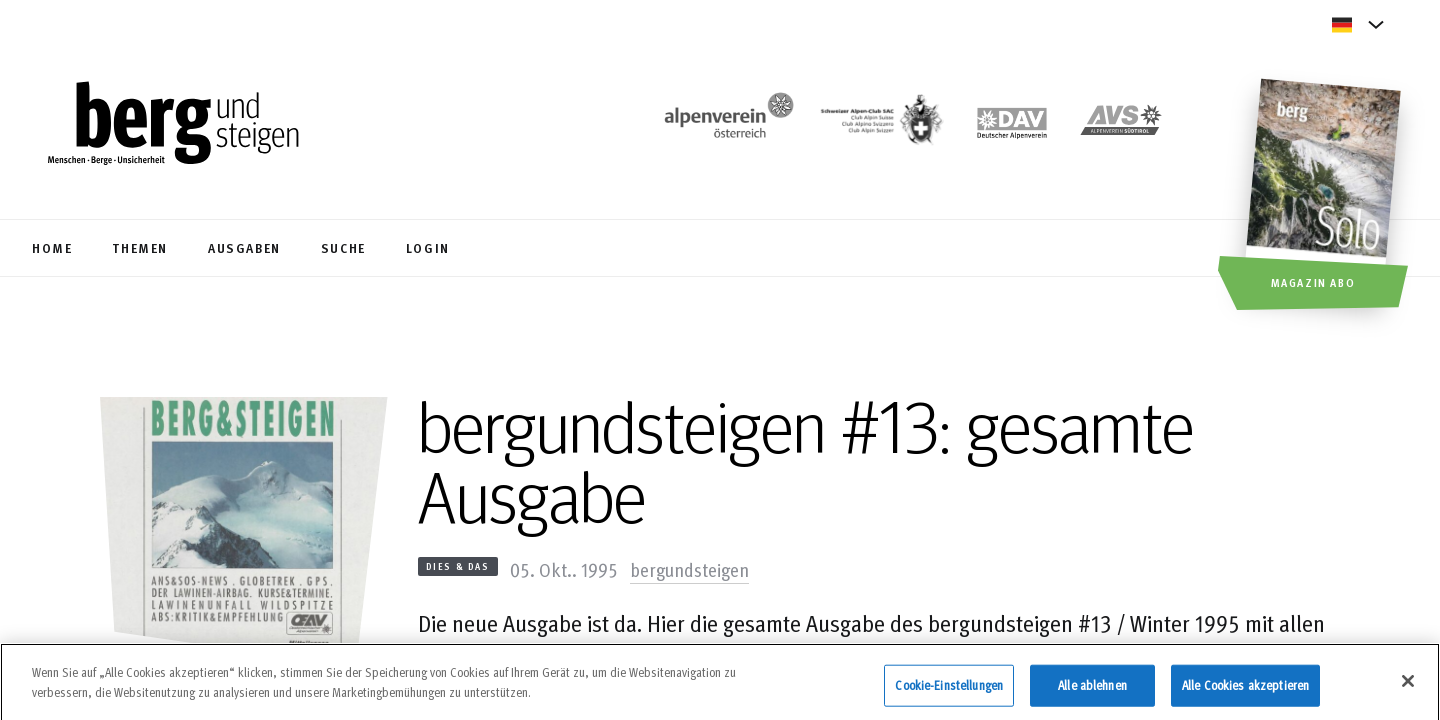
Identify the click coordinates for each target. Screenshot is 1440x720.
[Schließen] (1408, 688)
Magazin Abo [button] (1313, 282)
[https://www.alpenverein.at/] (725, 125)
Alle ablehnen (1092, 691)
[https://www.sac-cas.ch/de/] (880, 125)
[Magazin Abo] (1325, 197)
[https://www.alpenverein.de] (1012, 125)
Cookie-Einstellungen (949, 691)
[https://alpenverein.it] (1121, 125)
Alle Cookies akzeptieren (1245, 691)
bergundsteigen (689, 569)
